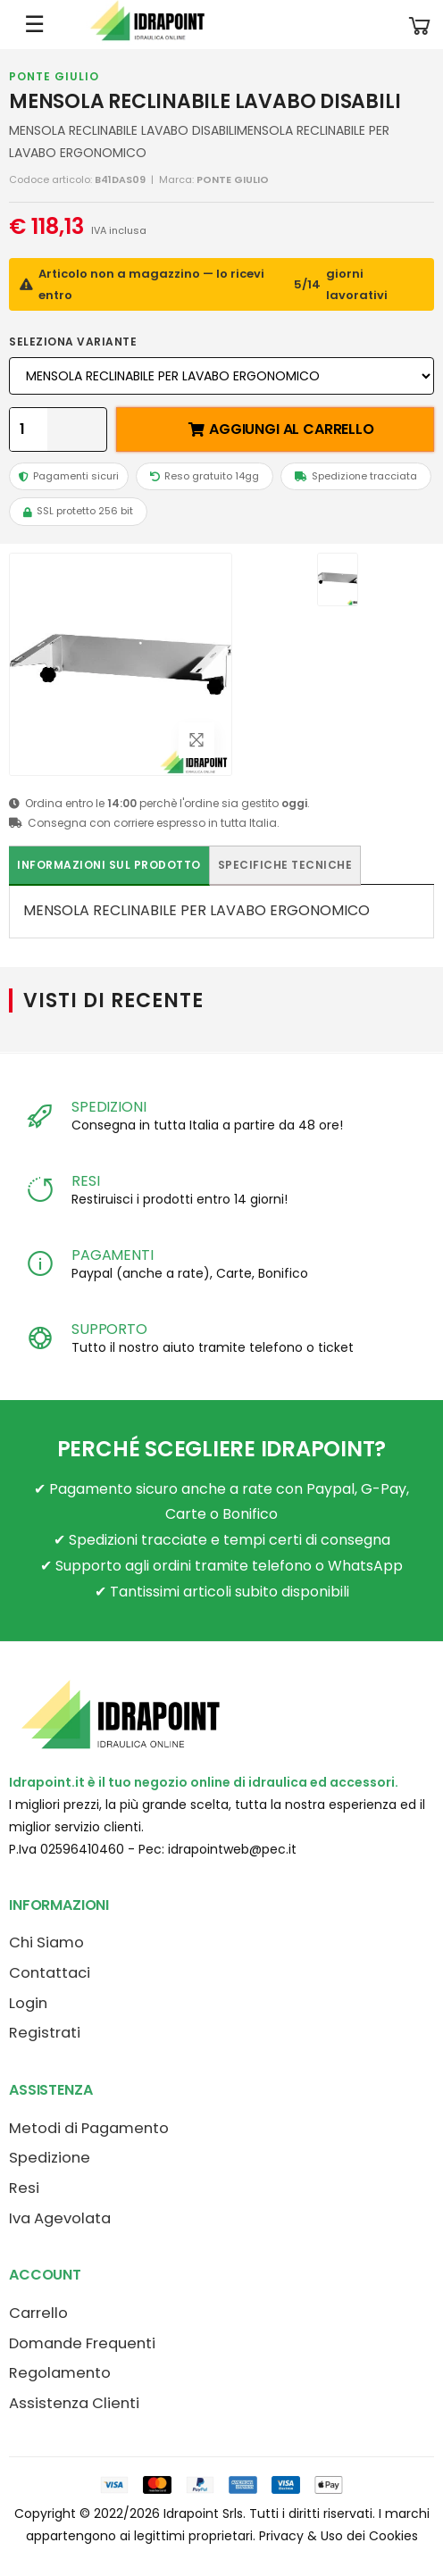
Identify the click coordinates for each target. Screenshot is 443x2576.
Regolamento (60, 2373)
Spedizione (49, 2157)
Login (28, 2003)
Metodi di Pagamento (89, 2128)
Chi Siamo (46, 1942)
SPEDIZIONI (108, 1106)
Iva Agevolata (60, 2218)
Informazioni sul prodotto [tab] (109, 864)
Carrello (38, 2313)
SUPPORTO (109, 1329)
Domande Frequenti (82, 2343)
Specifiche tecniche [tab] (285, 864)
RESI (85, 1181)
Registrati (44, 2032)
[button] (419, 24)
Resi (24, 2188)
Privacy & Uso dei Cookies (338, 2536)
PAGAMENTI (112, 1255)
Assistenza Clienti (74, 2403)
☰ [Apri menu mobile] (34, 24)
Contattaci (49, 1973)
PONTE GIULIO (54, 76)
